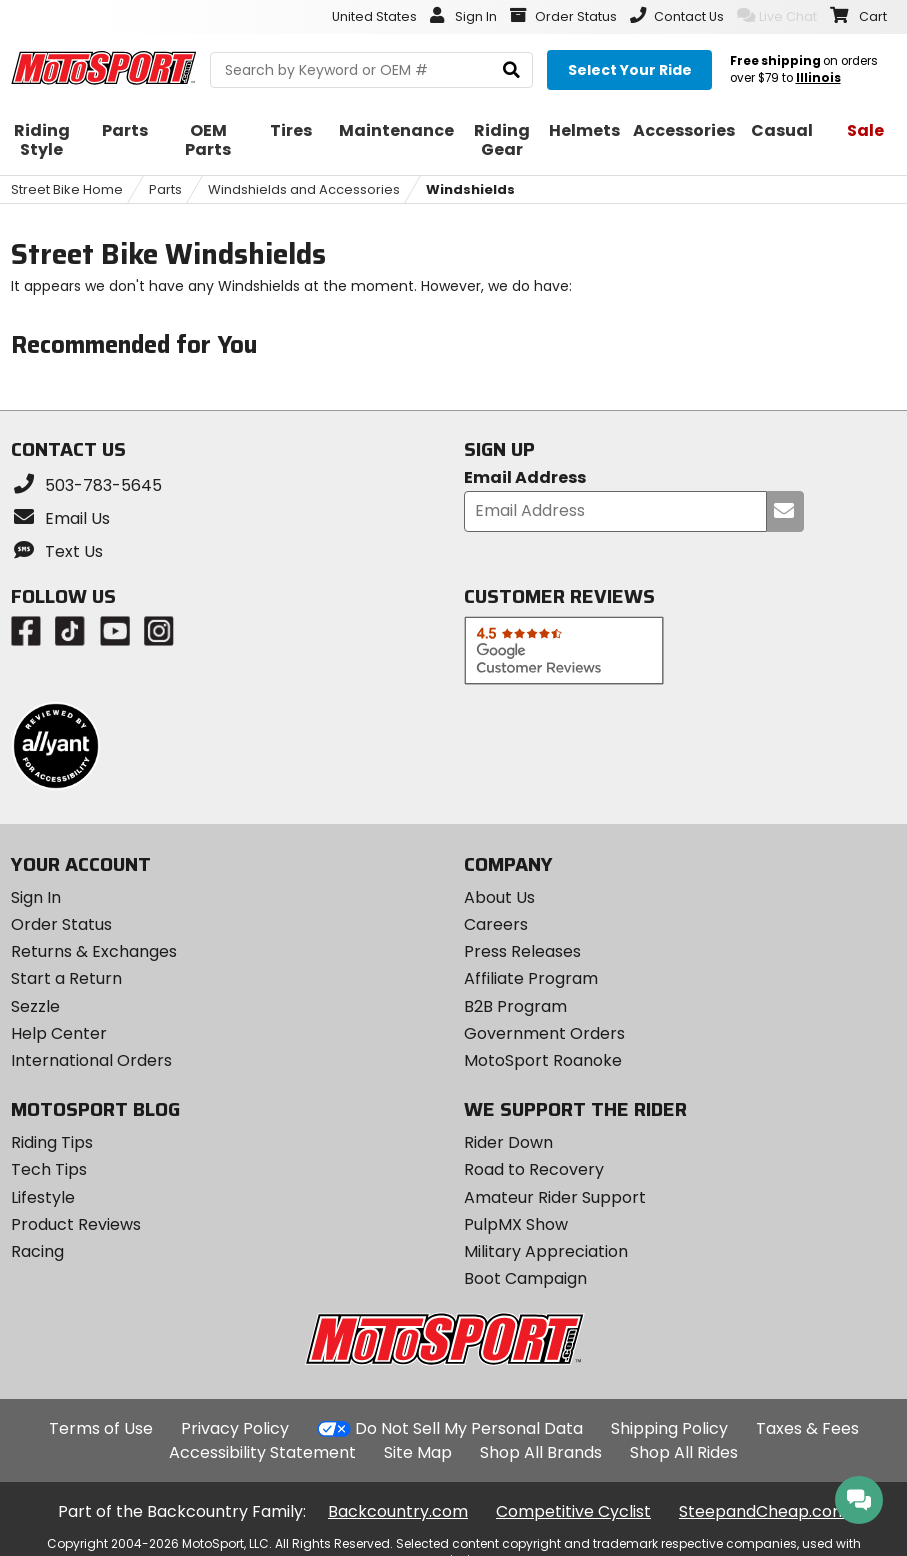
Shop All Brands (541, 1452)
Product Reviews (76, 1224)
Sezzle (35, 1006)
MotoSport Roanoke (543, 1060)
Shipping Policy (669, 1428)
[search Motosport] (371, 70)
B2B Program (515, 1006)
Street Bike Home (67, 189)
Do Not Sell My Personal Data (469, 1429)
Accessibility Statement (262, 1452)
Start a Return (66, 978)
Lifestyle (43, 1197)
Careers (496, 924)
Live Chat (777, 16)
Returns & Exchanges (94, 951)
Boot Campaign (525, 1278)
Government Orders (544, 1033)
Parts (165, 189)
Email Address (525, 478)
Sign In (36, 897)
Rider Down (508, 1142)
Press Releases (522, 951)
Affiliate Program (531, 978)
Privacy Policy (235, 1428)
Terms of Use (101, 1428)
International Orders (91, 1060)
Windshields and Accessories (304, 189)
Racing (37, 1251)
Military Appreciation (546, 1251)
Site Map (418, 1452)
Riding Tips (52, 1142)
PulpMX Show (516, 1224)
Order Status (61, 924)
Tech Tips (49, 1169)
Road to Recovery (534, 1169)
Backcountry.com (398, 1511)
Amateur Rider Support (555, 1197)
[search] (511, 70)
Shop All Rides (684, 1452)
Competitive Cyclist (573, 1511)
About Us (499, 897)
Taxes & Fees (807, 1428)
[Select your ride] (629, 70)
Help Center (59, 1033)
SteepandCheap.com (763, 1511)
